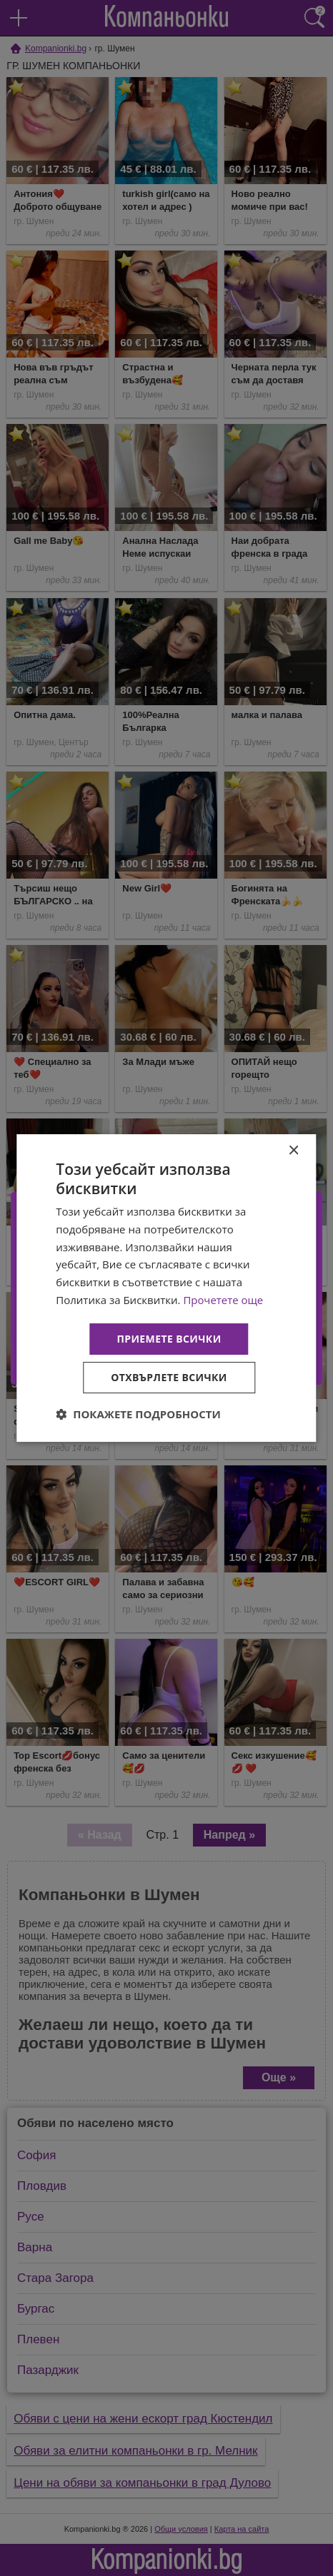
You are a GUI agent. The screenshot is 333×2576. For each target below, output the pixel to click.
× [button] (293, 1151)
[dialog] (166, 1288)
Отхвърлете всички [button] (169, 1377)
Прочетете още (223, 1300)
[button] (138, 1414)
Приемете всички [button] (168, 1338)
